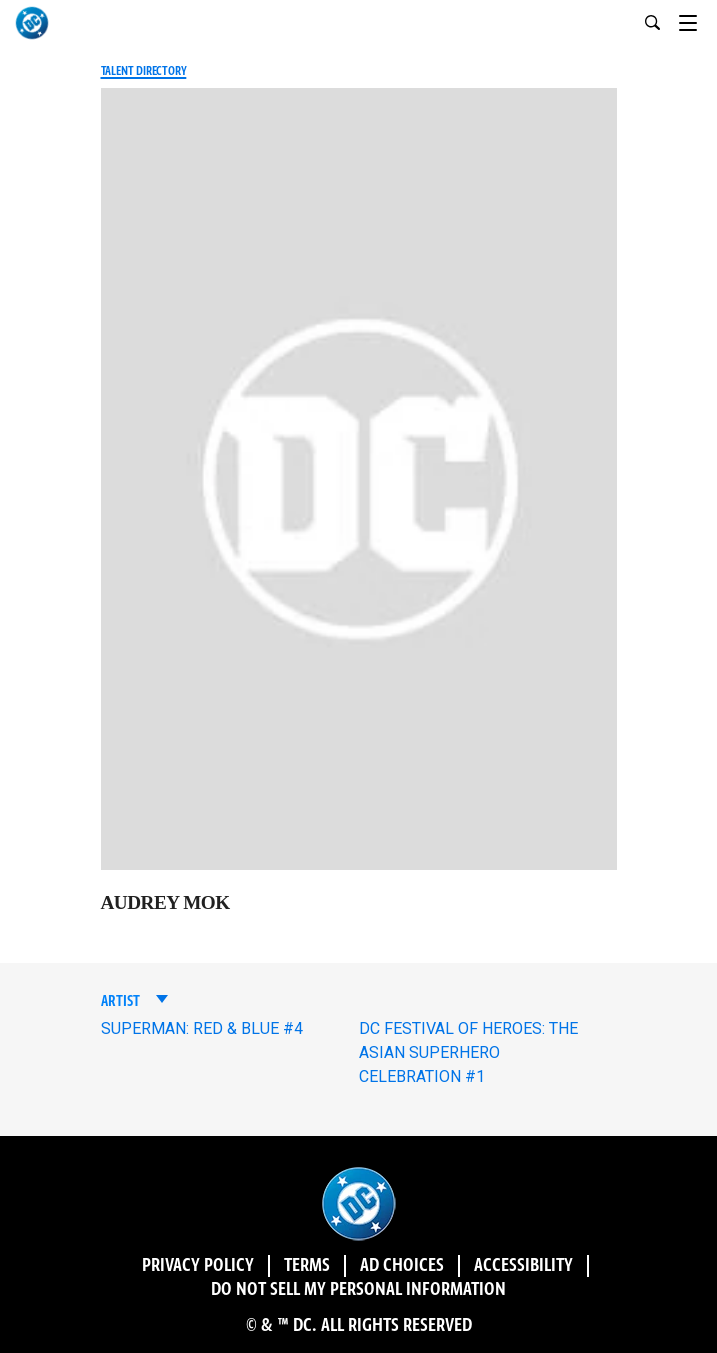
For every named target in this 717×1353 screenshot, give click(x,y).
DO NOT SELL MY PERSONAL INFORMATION (358, 1290)
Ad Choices (402, 1266)
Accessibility (523, 1266)
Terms (307, 1266)
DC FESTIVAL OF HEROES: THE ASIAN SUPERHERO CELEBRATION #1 (468, 1052)
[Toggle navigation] (698, 20)
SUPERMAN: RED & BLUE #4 (202, 1028)
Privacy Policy (198, 1266)
